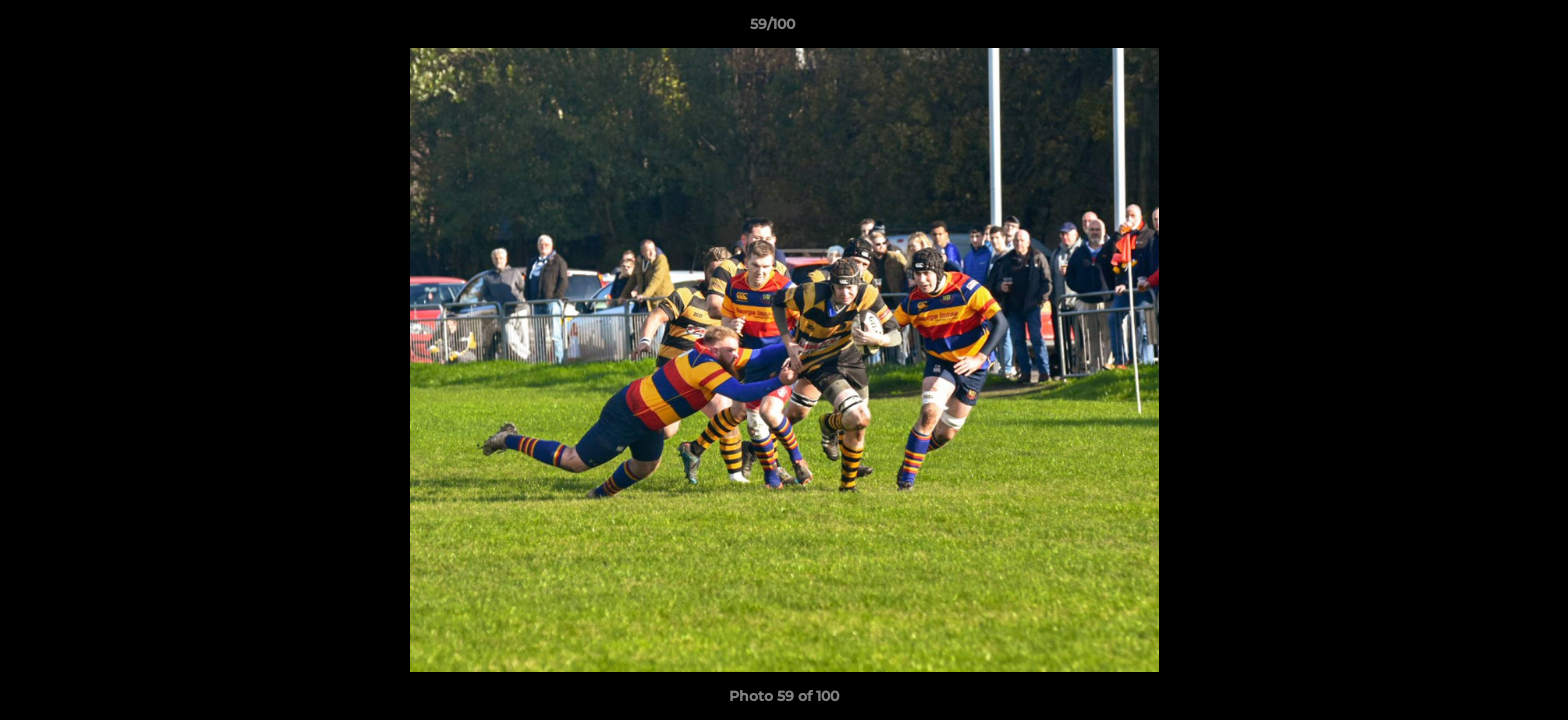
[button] (1484, 29)
